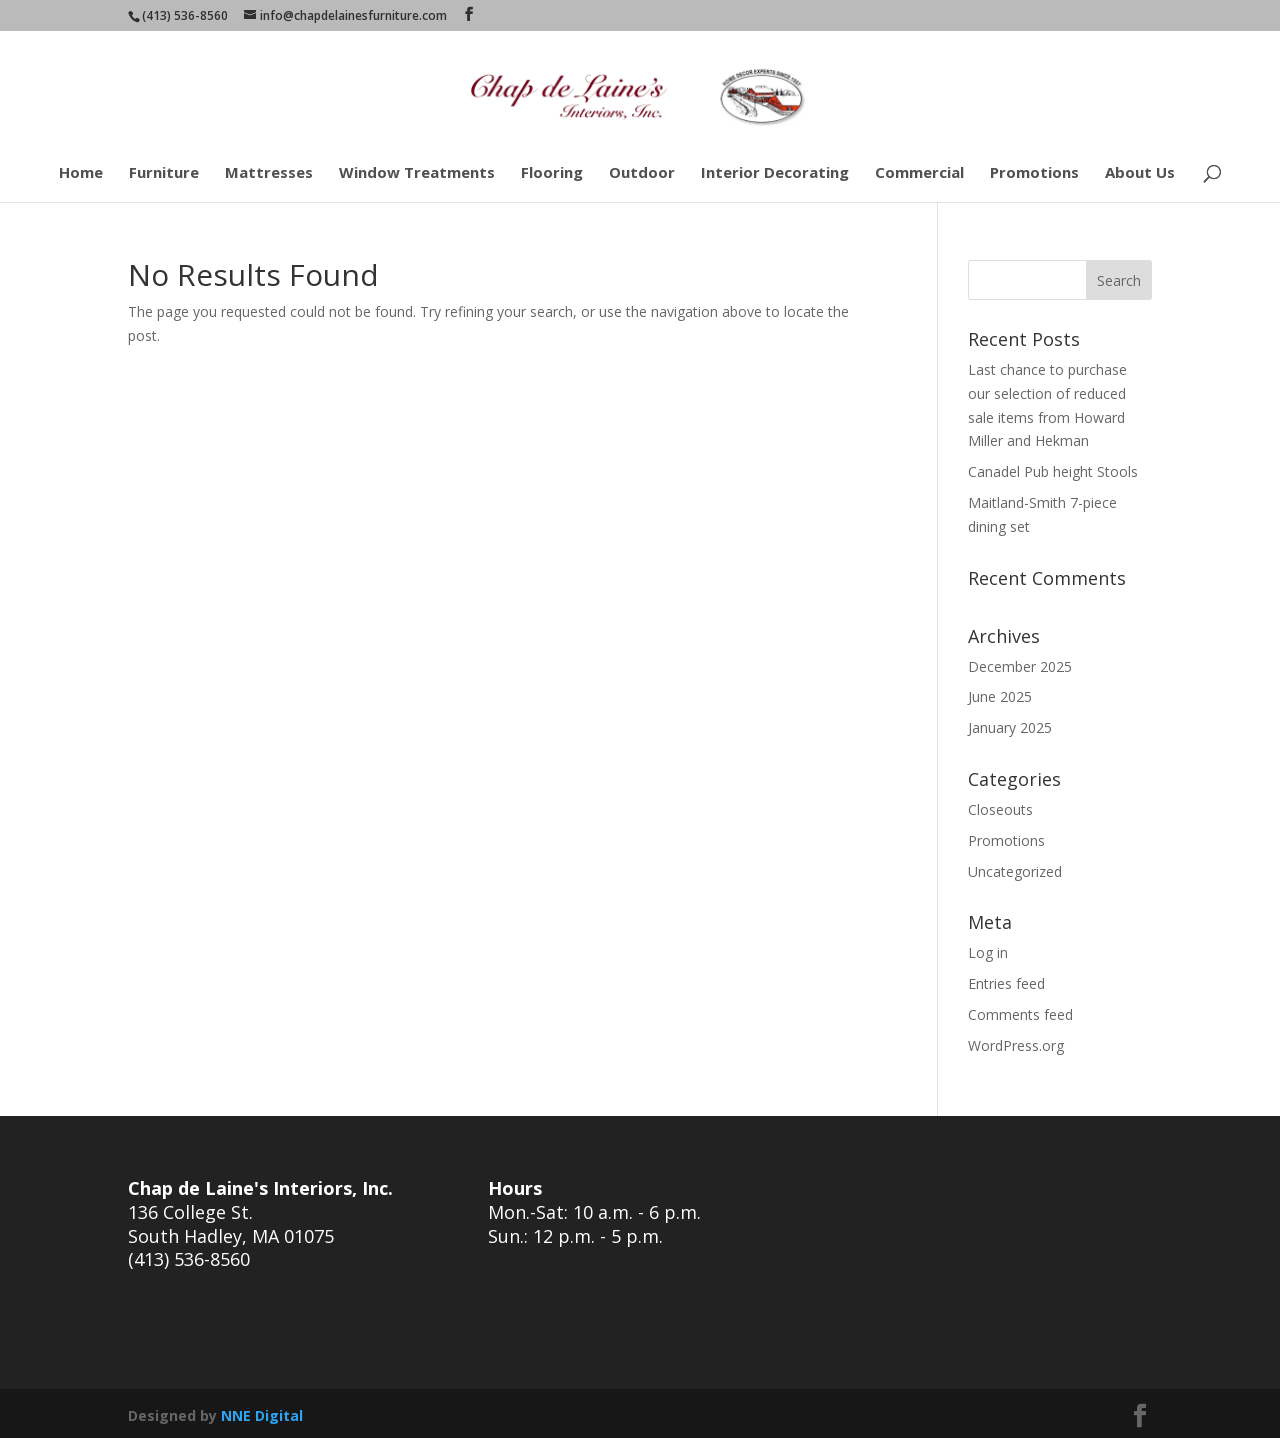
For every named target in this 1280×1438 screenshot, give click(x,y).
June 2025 (1000, 696)
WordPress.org (1016, 1045)
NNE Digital (262, 1415)
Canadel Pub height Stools (1053, 471)
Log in (988, 952)
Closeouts (1000, 809)
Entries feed (1006, 983)
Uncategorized (1015, 871)
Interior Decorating (775, 173)
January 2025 (1010, 727)
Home (81, 173)
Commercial (919, 173)
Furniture (164, 173)
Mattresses (269, 173)
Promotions (1034, 173)
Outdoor (642, 173)
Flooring (552, 173)
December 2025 (1020, 666)
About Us (1140, 173)
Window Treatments (417, 173)
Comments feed (1020, 1014)
